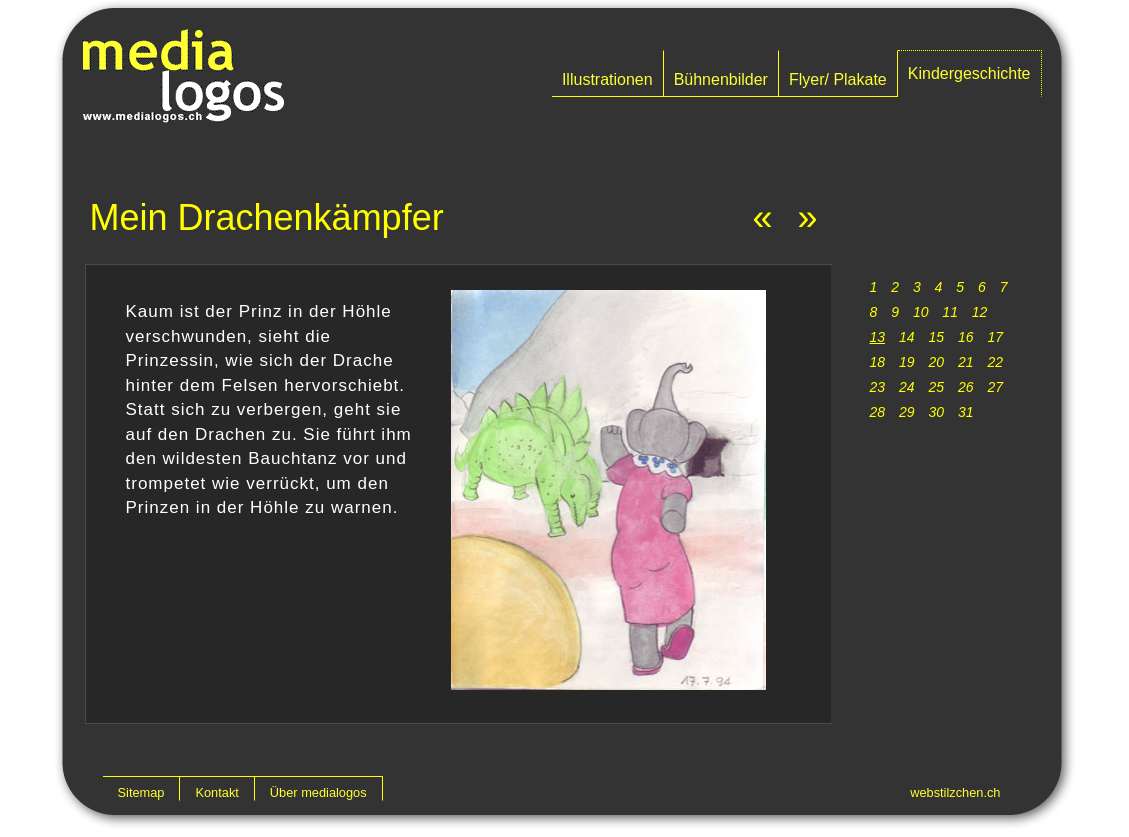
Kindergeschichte (969, 73)
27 (995, 387)
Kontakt (216, 792)
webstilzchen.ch (955, 792)
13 (878, 337)
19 (907, 362)
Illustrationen (607, 79)
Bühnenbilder (721, 79)
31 (966, 412)
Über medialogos (318, 792)
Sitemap (141, 792)
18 (878, 362)
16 (966, 337)
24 (907, 387)
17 (995, 337)
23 (878, 387)
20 (936, 362)
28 (878, 412)
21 (966, 362)
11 (950, 312)
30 (936, 412)
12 (980, 312)
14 (907, 337)
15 (936, 337)
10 (921, 312)
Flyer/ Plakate (838, 79)
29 (907, 412)
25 (936, 387)
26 (966, 387)
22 (995, 362)
